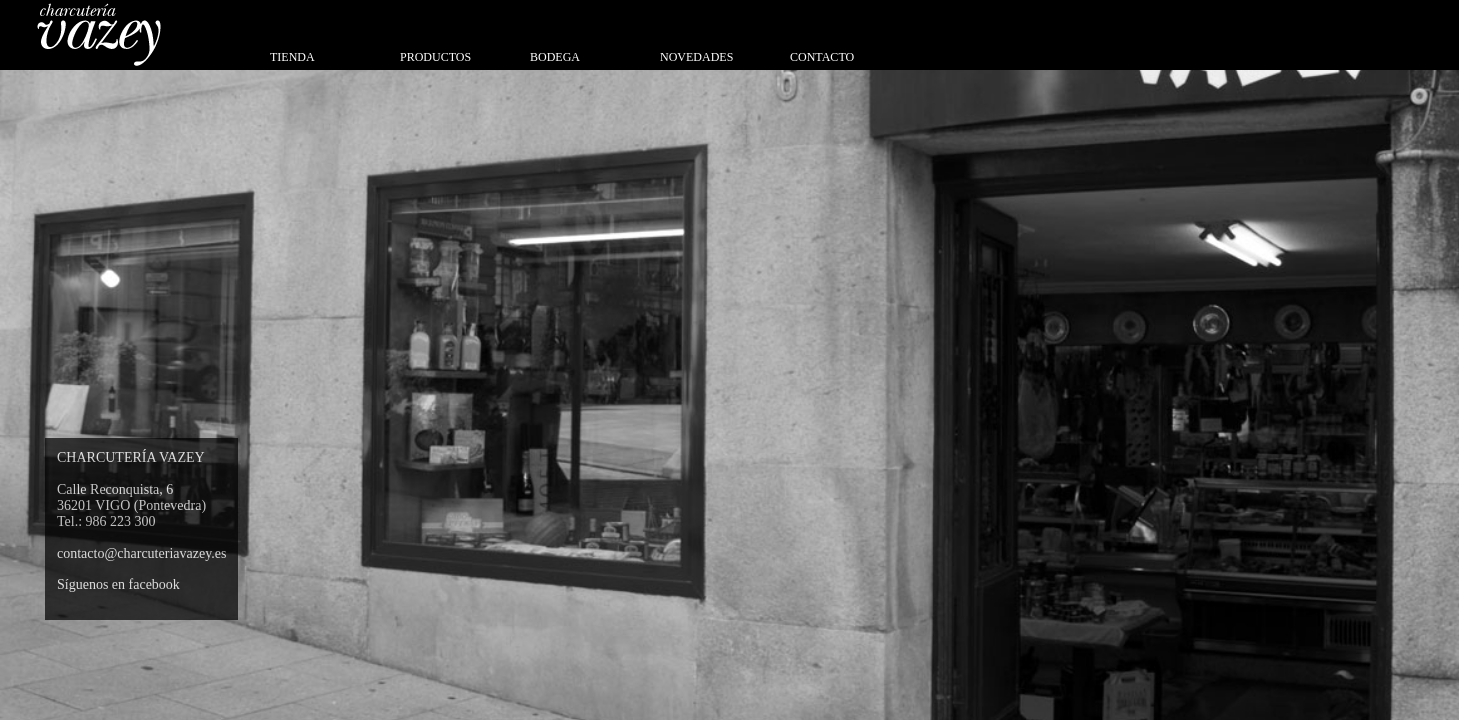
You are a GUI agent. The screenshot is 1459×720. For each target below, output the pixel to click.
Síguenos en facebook (118, 584)
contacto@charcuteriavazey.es (141, 553)
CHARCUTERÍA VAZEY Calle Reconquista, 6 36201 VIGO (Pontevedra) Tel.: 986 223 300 (131, 489)
